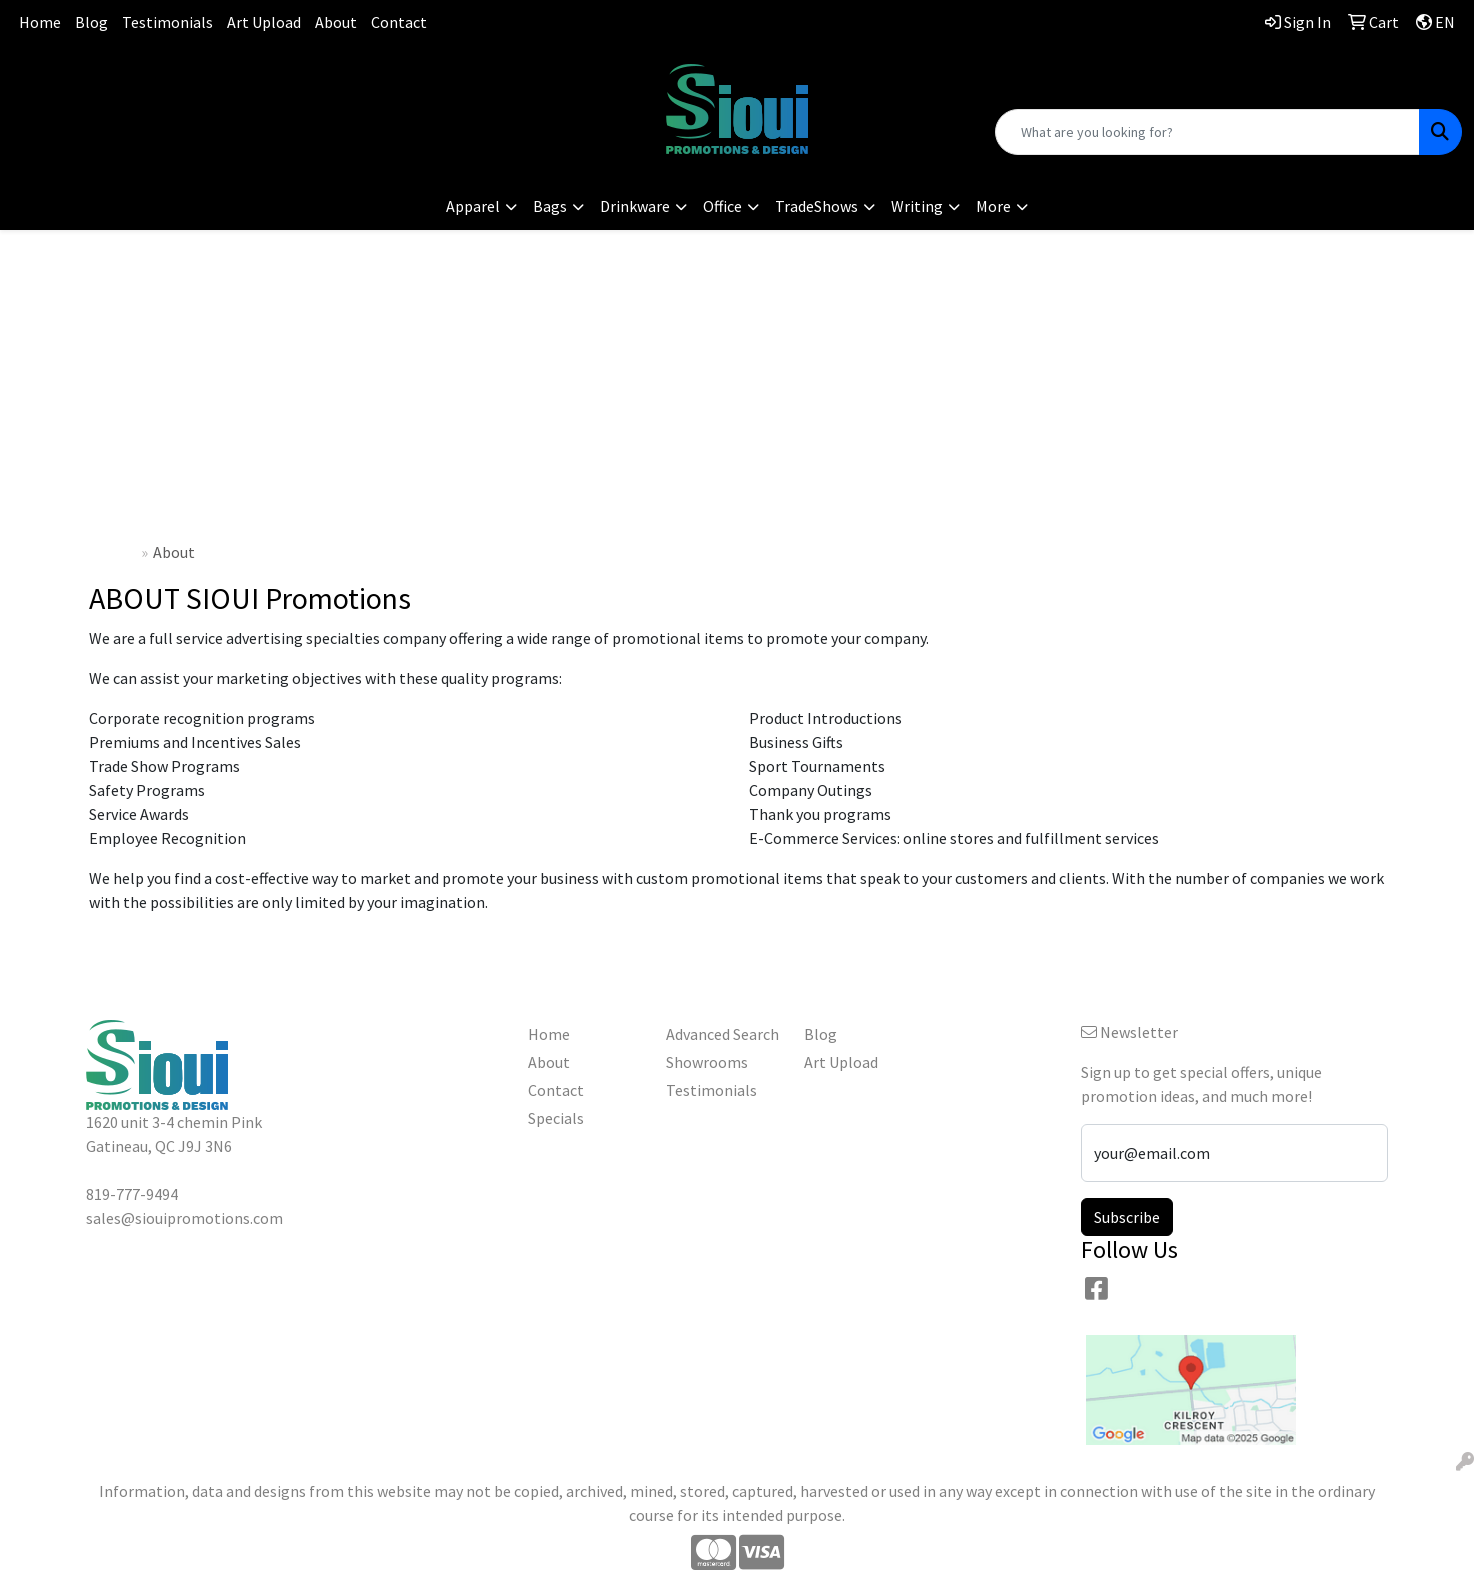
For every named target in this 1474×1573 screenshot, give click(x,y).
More (993, 206)
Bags (550, 206)
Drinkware (635, 206)
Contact (399, 22)
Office (722, 206)
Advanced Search (722, 1034)
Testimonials (167, 22)
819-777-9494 (246, 75)
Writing (917, 206)
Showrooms (707, 1062)
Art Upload (264, 22)
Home (40, 22)
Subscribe (1127, 1217)
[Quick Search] (1207, 132)
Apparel (473, 206)
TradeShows (816, 206)
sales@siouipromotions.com (245, 100)
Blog (91, 22)
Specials (556, 1118)
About (336, 22)
